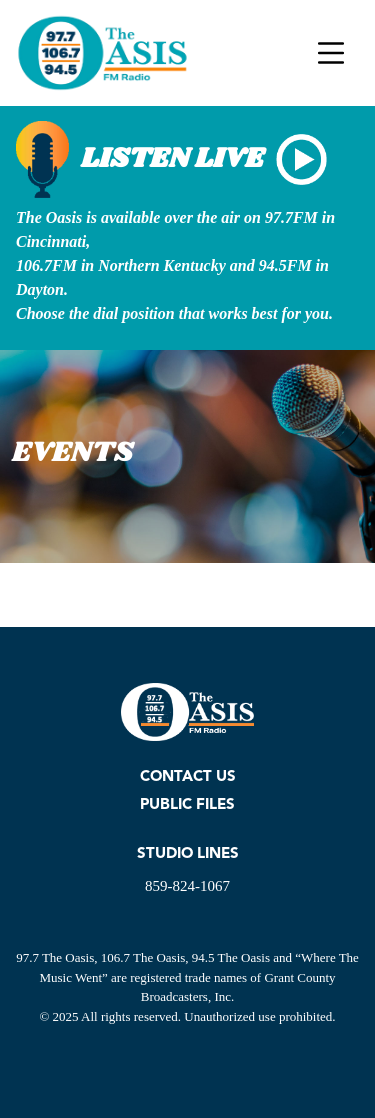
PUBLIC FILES (187, 805)
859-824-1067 (187, 886)
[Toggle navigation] (331, 53)
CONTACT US (188, 777)
